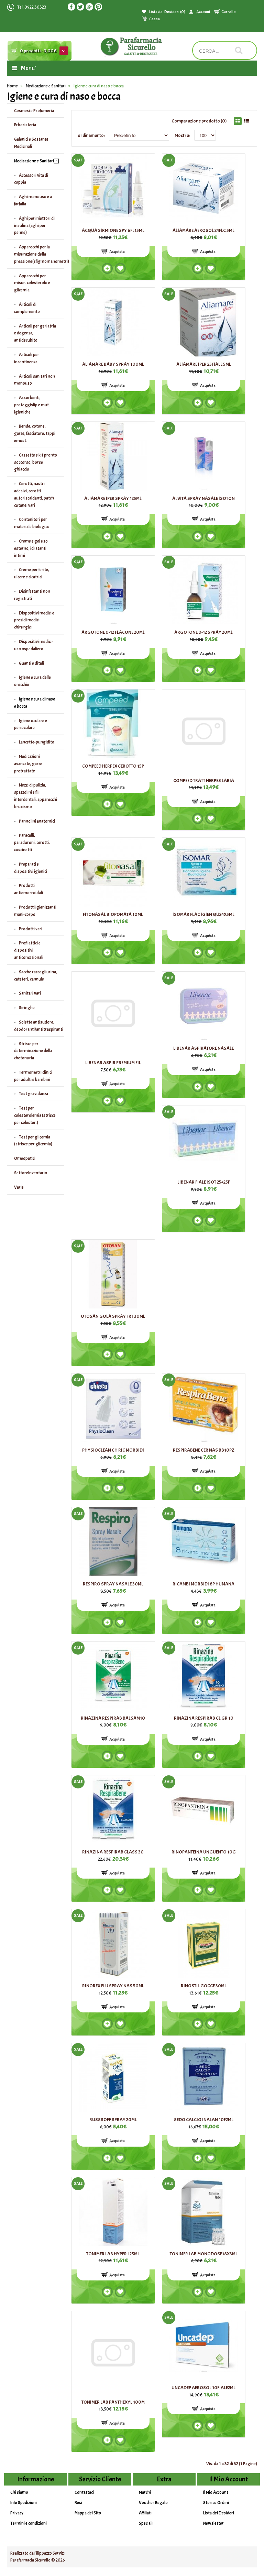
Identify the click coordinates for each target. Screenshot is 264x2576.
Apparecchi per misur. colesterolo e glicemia (32, 283)
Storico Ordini (216, 2502)
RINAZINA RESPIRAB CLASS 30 (113, 1852)
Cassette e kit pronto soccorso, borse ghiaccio (35, 462)
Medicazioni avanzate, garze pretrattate (28, 764)
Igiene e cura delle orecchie (32, 681)
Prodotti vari (30, 929)
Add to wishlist (120, 268)
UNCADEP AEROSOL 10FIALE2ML (203, 2388)
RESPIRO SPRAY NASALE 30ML (113, 1584)
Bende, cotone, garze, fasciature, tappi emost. (34, 433)
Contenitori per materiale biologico (32, 523)
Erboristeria (25, 125)
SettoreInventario (30, 1173)
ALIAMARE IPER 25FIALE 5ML (203, 364)
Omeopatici (24, 1158)
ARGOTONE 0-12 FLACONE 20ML (113, 632)
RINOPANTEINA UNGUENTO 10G (204, 1852)
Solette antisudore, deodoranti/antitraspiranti (38, 1025)
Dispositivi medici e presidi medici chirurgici (34, 620)
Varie (19, 1187)
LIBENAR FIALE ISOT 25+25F (203, 1182)
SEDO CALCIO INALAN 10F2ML (203, 2120)
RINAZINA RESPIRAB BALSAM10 (113, 1718)
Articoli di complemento (27, 308)
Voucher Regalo (153, 2502)
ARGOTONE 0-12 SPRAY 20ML (203, 632)
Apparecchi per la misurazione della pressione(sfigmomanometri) (39, 254)
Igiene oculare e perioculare (30, 724)
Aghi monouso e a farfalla (33, 200)
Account (203, 11)
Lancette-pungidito (36, 742)
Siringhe (27, 1008)
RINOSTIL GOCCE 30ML (204, 1986)
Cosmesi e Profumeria (34, 111)
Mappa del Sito (88, 2513)
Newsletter (213, 2523)
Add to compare (107, 268)
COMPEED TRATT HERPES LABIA (203, 780)
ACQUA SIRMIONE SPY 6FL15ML (113, 230)
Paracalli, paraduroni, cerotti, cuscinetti (32, 843)
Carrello (228, 11)
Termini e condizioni (28, 2523)
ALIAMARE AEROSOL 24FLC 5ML (203, 230)
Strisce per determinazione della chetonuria (33, 1051)
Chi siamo (19, 2492)
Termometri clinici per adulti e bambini (33, 1076)
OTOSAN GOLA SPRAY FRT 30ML (113, 1316)
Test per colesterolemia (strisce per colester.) (35, 1115)
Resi (78, 2502)
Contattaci (84, 2492)
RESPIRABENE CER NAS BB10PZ (203, 1450)
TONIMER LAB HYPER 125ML (113, 2254)
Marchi (145, 2492)
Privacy (16, 2513)
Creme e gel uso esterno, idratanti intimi (31, 548)
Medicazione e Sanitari (46, 86)
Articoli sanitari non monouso (34, 380)
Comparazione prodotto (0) (199, 121)
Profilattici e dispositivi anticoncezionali (28, 950)
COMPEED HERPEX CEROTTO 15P (113, 766)
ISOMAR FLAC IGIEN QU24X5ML (203, 914)
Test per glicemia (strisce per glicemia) (33, 1140)
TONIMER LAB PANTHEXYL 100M (113, 2402)
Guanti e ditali (31, 663)
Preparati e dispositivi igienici (30, 868)
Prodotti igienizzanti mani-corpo (35, 911)
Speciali (146, 2523)
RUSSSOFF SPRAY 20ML (113, 2120)
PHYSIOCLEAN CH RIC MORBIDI (113, 1450)
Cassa (154, 19)
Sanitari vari (30, 993)
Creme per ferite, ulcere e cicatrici (31, 573)
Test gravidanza (33, 1094)
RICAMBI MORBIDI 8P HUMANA (203, 1584)
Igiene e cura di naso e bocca (99, 86)
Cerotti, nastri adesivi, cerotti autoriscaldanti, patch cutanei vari (34, 494)
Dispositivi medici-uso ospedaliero (33, 645)
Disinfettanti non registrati (32, 595)
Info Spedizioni (23, 2502)
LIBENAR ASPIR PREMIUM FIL (113, 1063)
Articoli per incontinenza (26, 358)
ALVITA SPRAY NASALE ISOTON (203, 498)
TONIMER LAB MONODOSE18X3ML (204, 2254)
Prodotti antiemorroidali (28, 889)
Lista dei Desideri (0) (167, 11)
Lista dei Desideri (218, 2513)
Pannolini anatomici (37, 821)
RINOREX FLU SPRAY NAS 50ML (113, 1986)
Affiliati (145, 2513)
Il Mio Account (215, 2492)
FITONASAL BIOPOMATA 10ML (113, 914)
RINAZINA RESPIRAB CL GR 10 (203, 1718)
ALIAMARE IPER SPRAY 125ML (113, 498)
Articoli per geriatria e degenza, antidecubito (35, 333)
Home (12, 86)
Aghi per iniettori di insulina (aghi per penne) (34, 226)
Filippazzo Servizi (49, 2553)
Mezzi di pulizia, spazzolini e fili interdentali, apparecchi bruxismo (35, 795)
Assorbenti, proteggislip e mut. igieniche (32, 405)
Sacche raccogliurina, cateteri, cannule (35, 975)
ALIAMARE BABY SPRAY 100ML (113, 364)
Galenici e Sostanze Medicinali (31, 143)
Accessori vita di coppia (31, 179)
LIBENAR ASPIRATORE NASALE (203, 1048)
